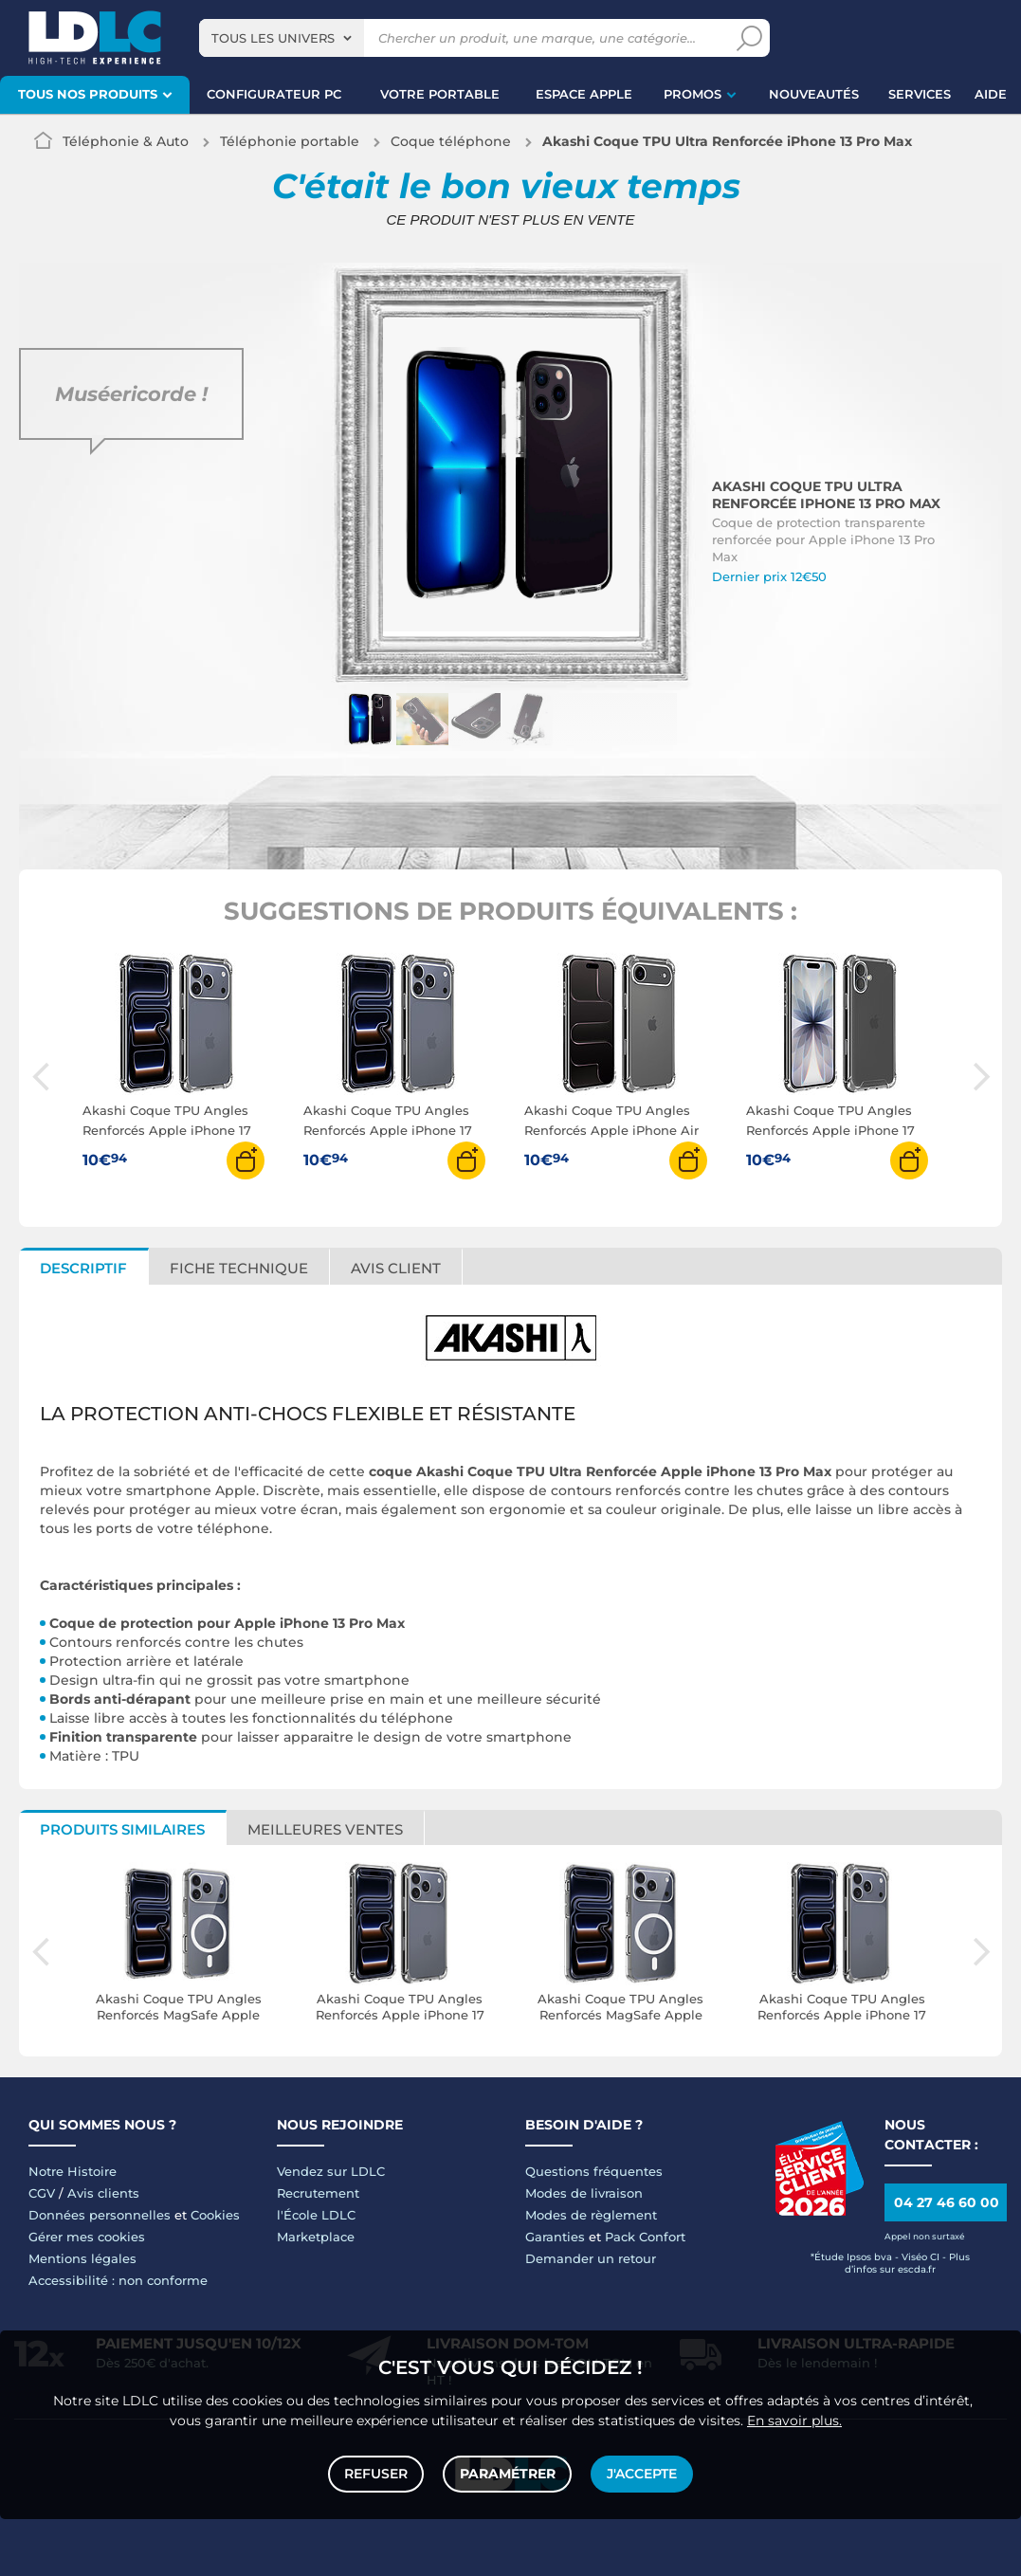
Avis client (396, 1268)
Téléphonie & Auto (126, 141)
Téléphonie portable (289, 141)
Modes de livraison (584, 2193)
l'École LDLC (316, 2214)
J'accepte (642, 2473)
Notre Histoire (72, 2171)
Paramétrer (508, 2473)
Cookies (215, 2214)
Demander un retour (590, 2258)
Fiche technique (239, 1268)
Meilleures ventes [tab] (325, 1829)
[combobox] (281, 38)
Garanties (555, 2236)
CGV (41, 2193)
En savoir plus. (794, 2419)
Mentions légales (82, 2258)
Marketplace (316, 2236)
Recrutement (318, 2193)
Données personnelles (99, 2214)
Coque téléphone (451, 141)
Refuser (377, 2473)
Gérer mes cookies (86, 2236)
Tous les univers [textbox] (273, 38)
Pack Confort (645, 2236)
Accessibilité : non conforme (118, 2280)
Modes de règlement (591, 2214)
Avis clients (103, 2193)
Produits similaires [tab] (122, 1829)
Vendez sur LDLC (331, 2171)
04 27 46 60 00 (946, 2202)
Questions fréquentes (594, 2171)
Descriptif (83, 1268)
